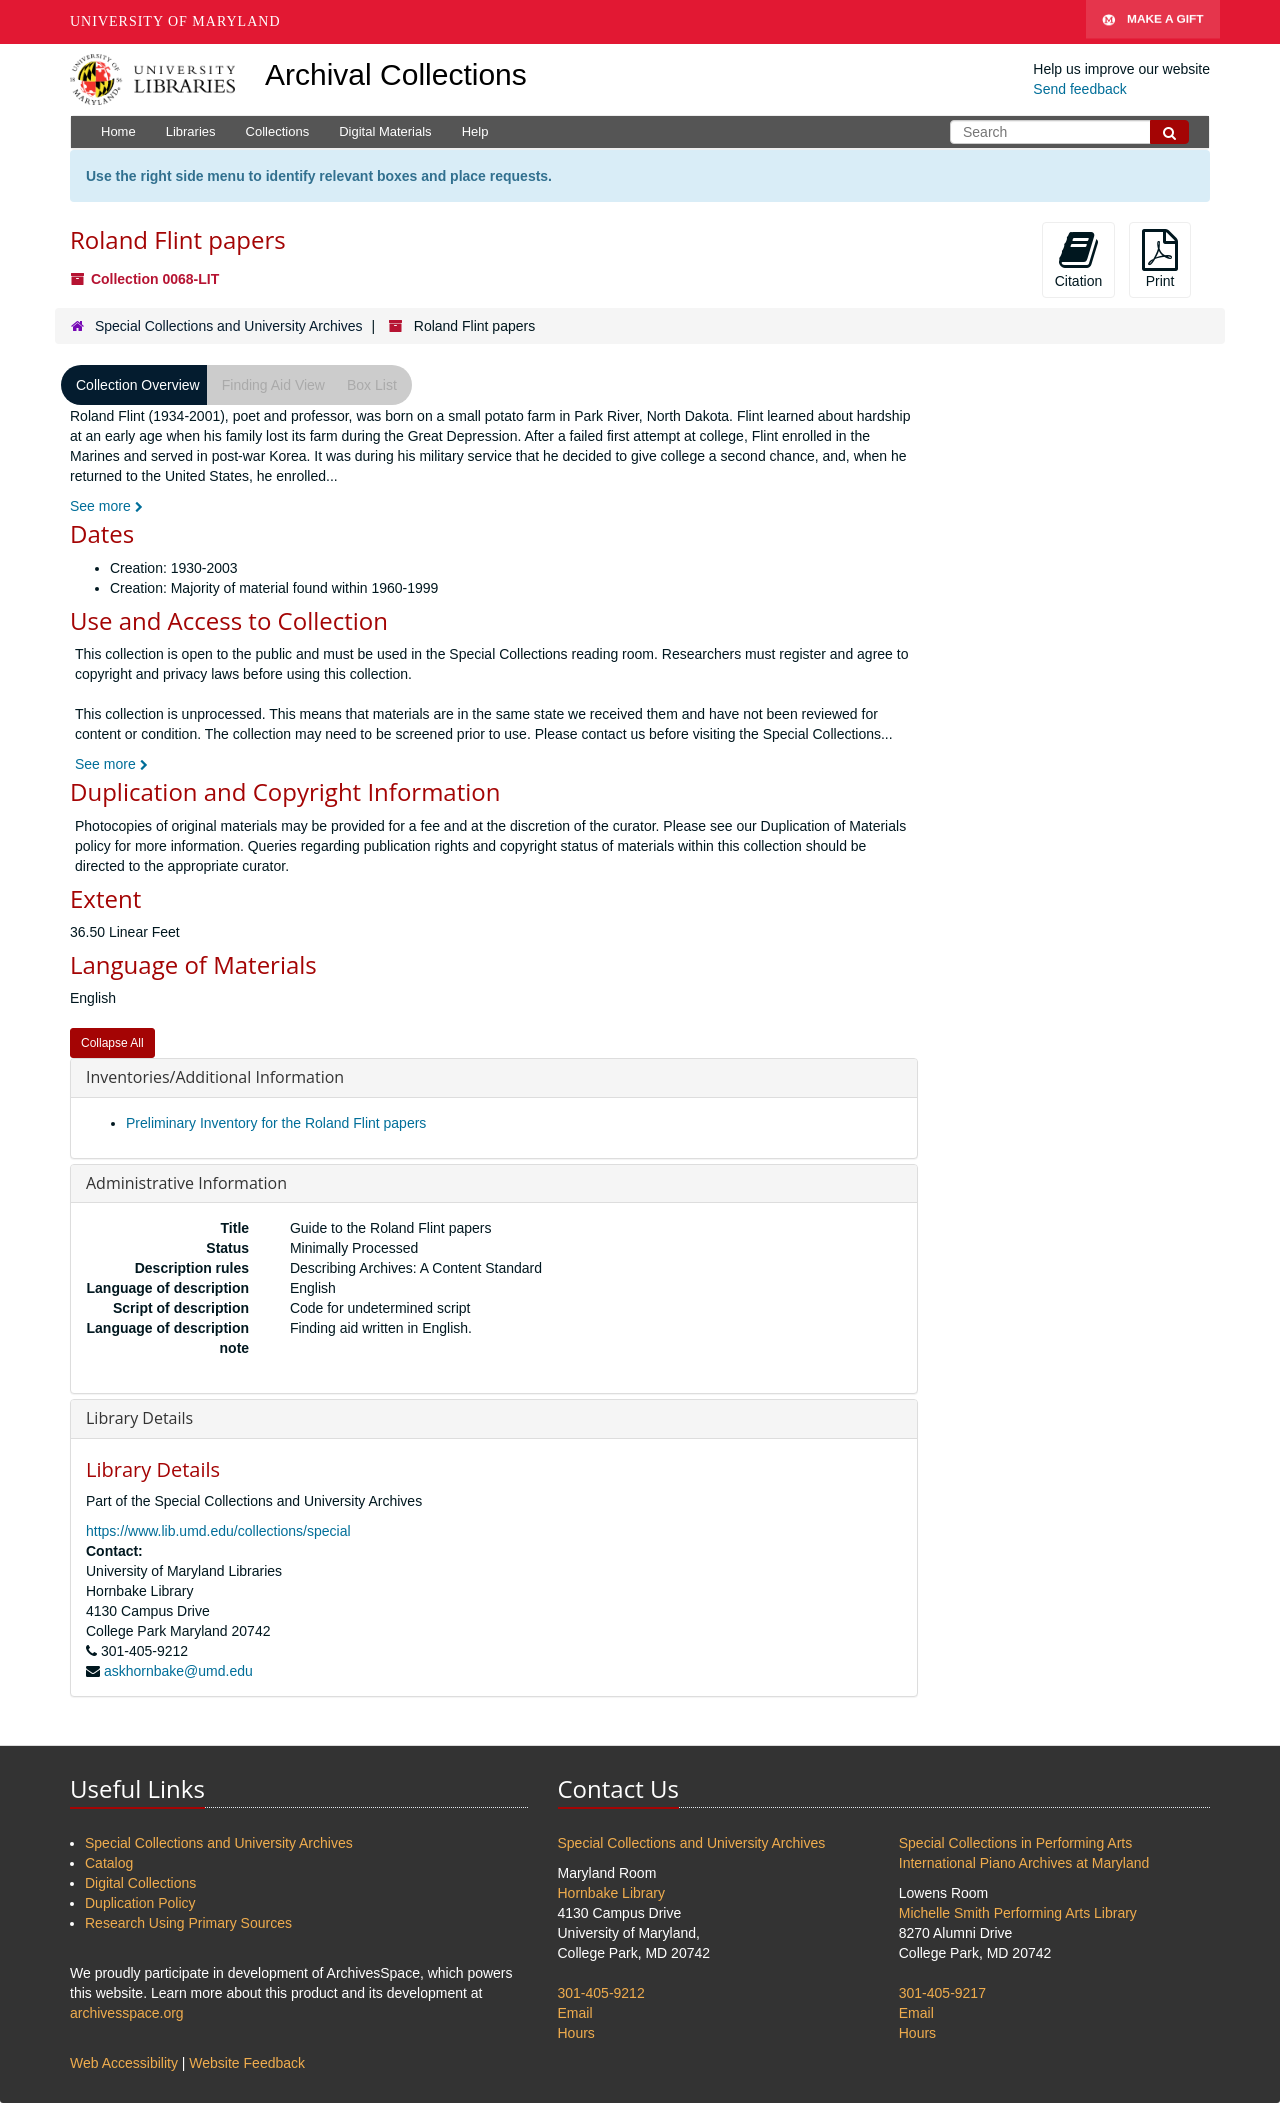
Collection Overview (138, 385)
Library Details (139, 1418)
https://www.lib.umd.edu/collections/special (218, 1531)
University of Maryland (175, 21)
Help (475, 131)
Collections (278, 131)
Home (118, 131)
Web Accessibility (124, 2063)
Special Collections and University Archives (229, 326)
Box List (372, 385)
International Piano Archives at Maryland (1024, 1863)
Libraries (191, 131)
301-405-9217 (942, 1993)
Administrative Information (186, 1183)
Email (575, 2013)
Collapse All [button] (112, 1043)
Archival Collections (396, 74)
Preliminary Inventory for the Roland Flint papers (276, 1123)
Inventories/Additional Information (215, 1077)
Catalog (109, 1863)
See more (106, 506)
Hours (576, 2033)
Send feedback (1079, 89)
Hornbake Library (611, 1893)
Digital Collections (140, 1883)
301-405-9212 (601, 1993)
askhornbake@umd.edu (178, 1671)
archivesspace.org (127, 2013)
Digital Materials (385, 131)
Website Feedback (247, 2063)
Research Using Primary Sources (188, 1923)
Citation (1078, 259)
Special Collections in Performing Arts (1015, 1843)
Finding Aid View (273, 385)
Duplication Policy (140, 1903)
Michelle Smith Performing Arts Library (1018, 1913)
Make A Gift (1153, 22)
